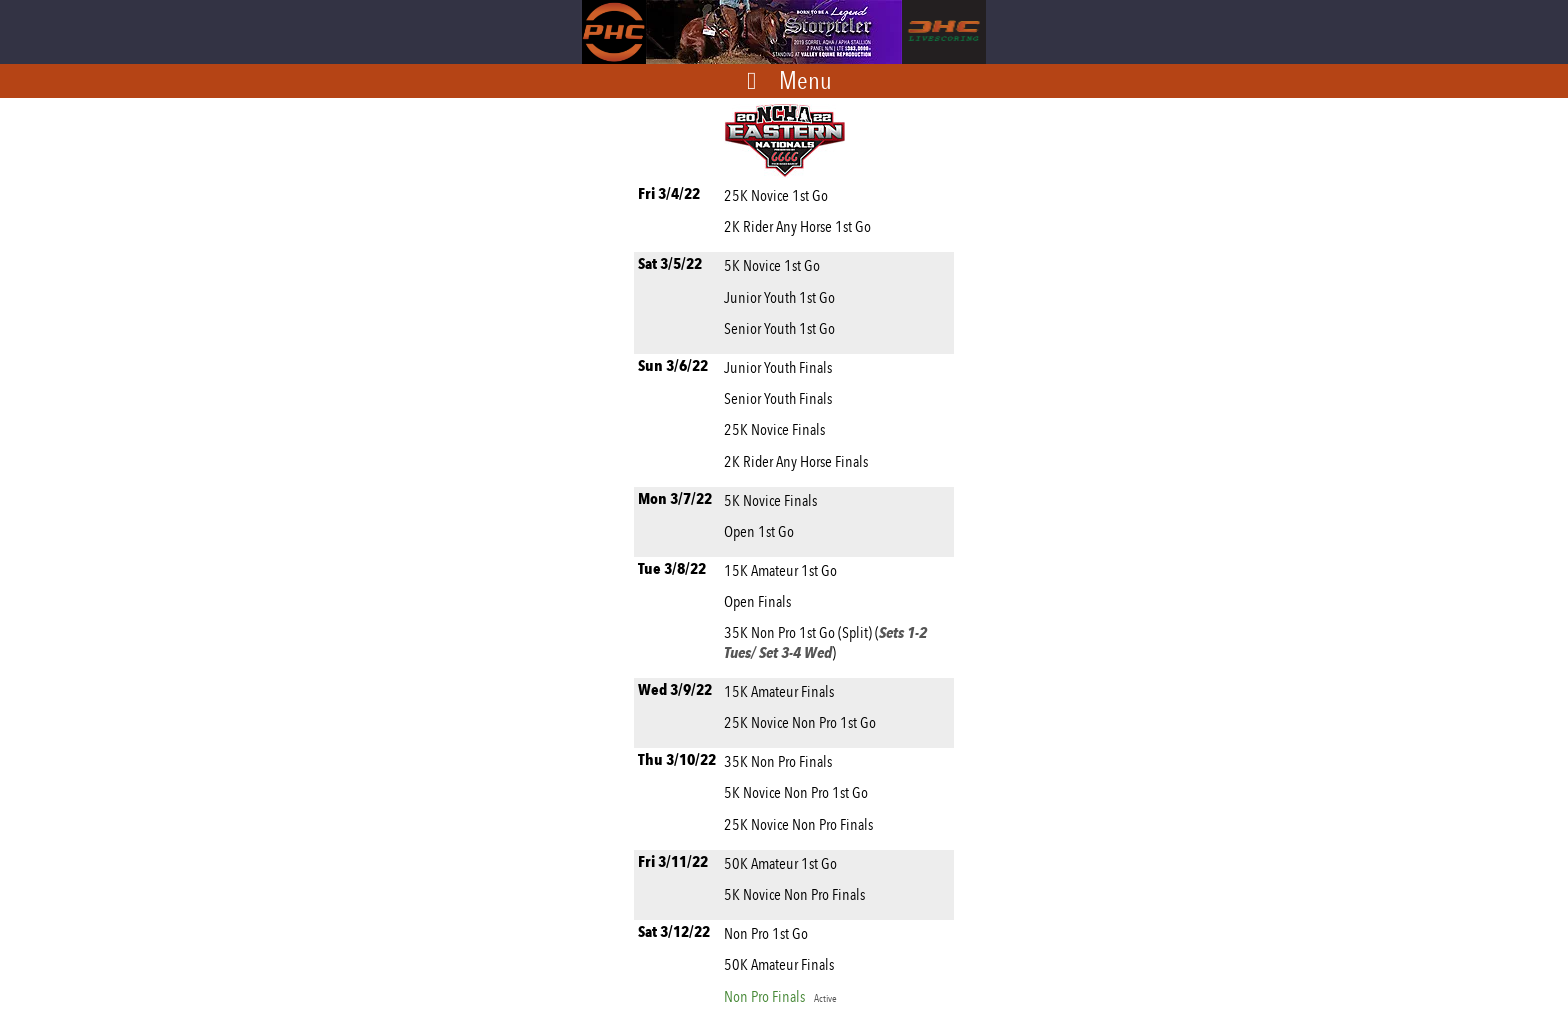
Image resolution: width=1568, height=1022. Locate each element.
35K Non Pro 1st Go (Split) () (825, 642)
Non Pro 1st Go (769, 933)
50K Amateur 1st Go (783, 863)
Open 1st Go (762, 531)
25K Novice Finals (777, 429)
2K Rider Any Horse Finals (799, 461)
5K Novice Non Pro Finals (797, 894)
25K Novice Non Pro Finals (801, 824)
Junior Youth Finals (781, 367)
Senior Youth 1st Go (782, 328)
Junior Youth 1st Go (782, 297)
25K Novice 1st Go (779, 195)
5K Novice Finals (773, 500)
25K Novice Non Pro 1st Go (803, 722)
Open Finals (760, 601)
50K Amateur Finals (782, 964)
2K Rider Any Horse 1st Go (800, 226)
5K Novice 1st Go (775, 265)
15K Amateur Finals (782, 691)
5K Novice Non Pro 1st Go (799, 792)
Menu (805, 80)
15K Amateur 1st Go (783, 570)
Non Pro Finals (780, 996)
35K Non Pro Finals (781, 761)
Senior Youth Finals (781, 398)
